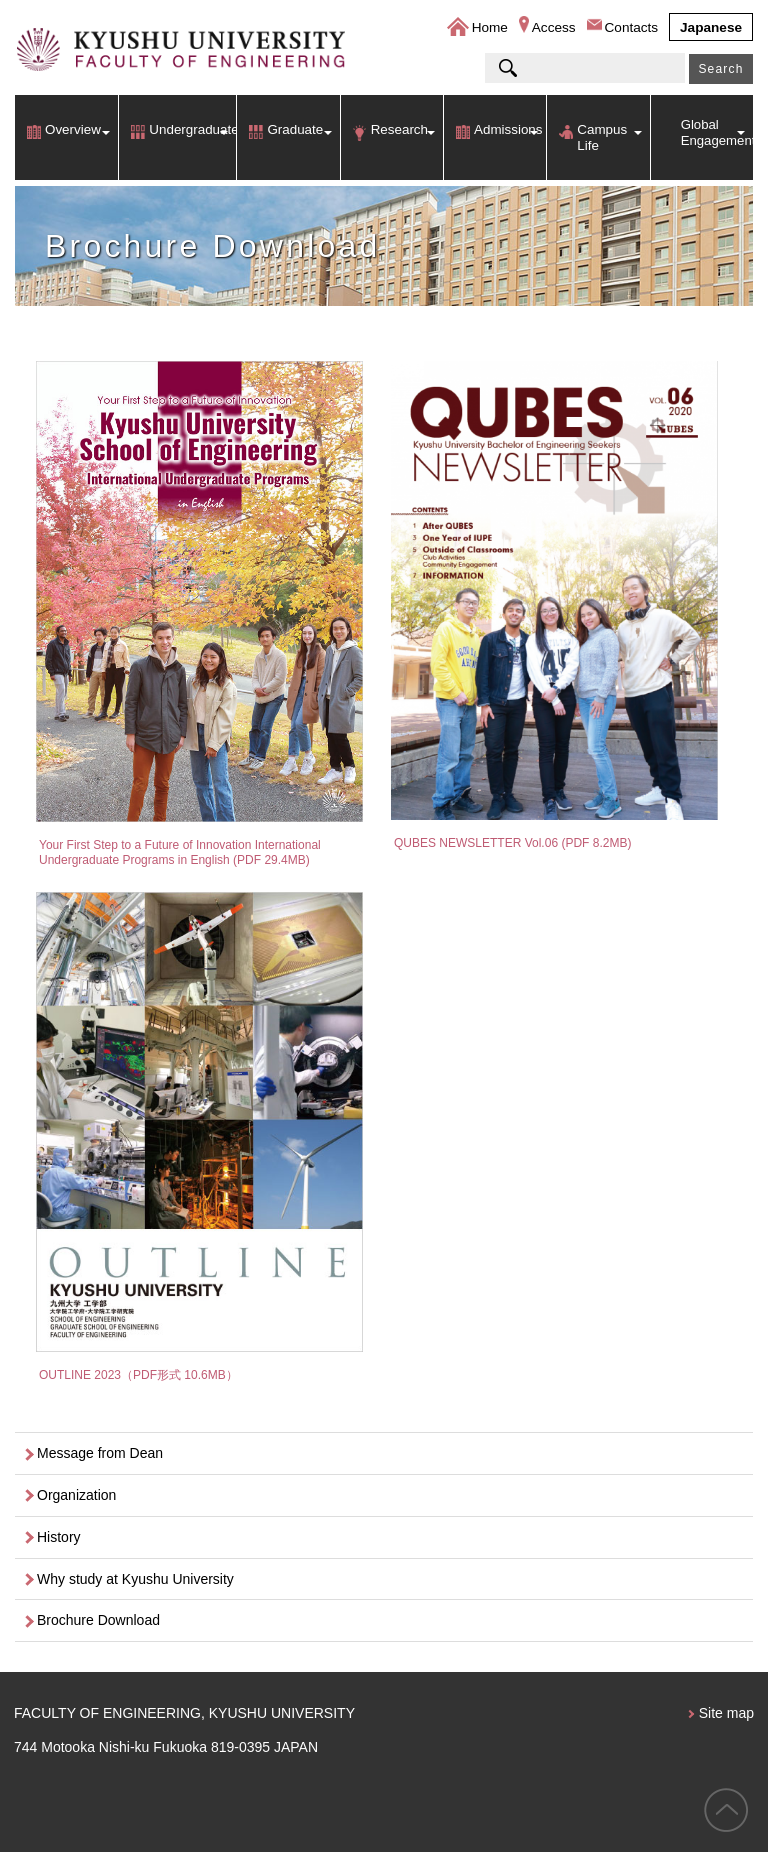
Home (490, 27)
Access (554, 27)
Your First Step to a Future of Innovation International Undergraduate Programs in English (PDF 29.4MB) (180, 852)
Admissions (508, 129)
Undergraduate (192, 129)
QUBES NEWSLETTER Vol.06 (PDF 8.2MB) (512, 843)
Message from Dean (100, 1453)
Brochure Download (98, 1620)
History (59, 1537)
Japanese (711, 27)
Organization (76, 1495)
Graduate (295, 129)
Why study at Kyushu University (135, 1579)
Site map (726, 1713)
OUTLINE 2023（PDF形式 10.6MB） (138, 1375)
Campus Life (602, 137)
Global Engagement (717, 132)
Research (399, 129)
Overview (73, 129)
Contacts (632, 27)
